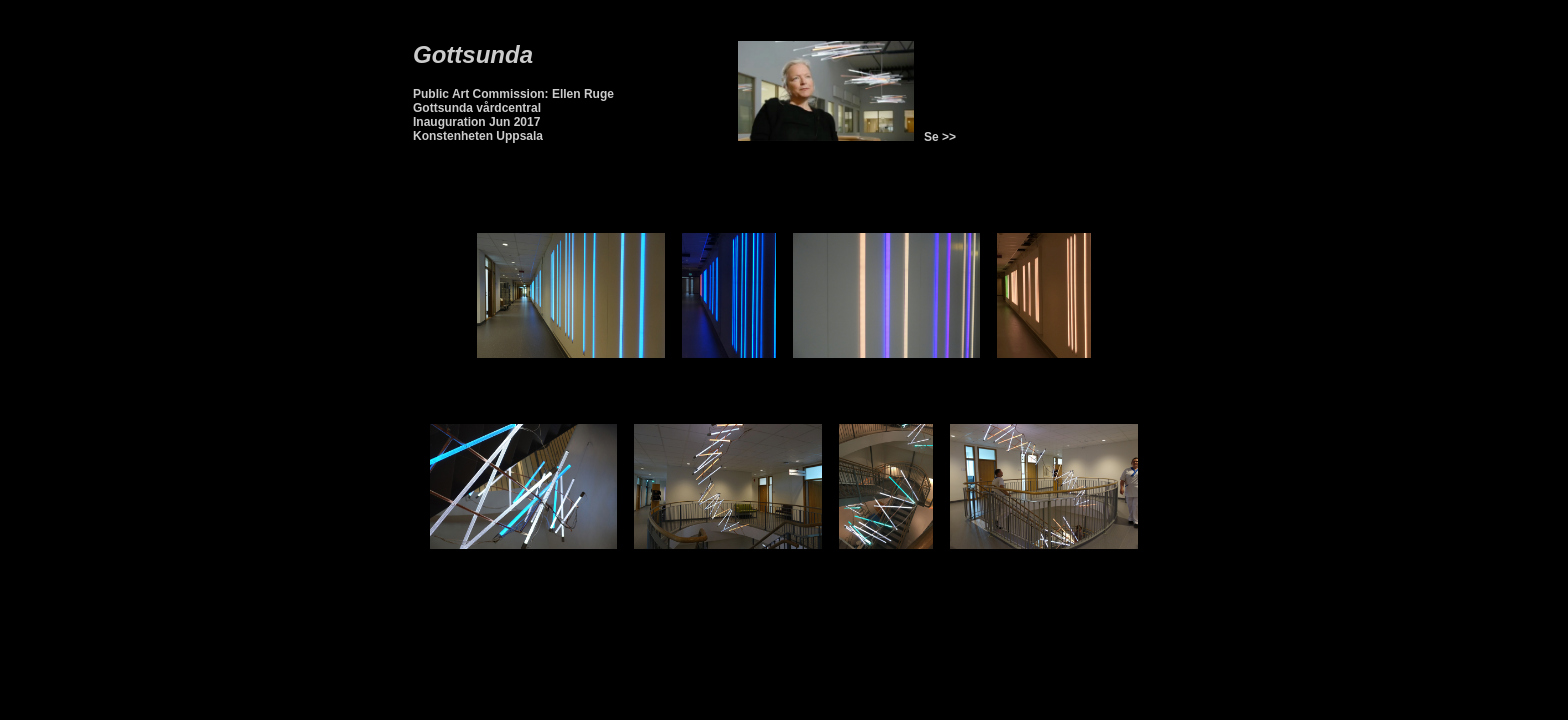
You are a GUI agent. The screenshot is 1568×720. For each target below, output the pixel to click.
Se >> (936, 137)
